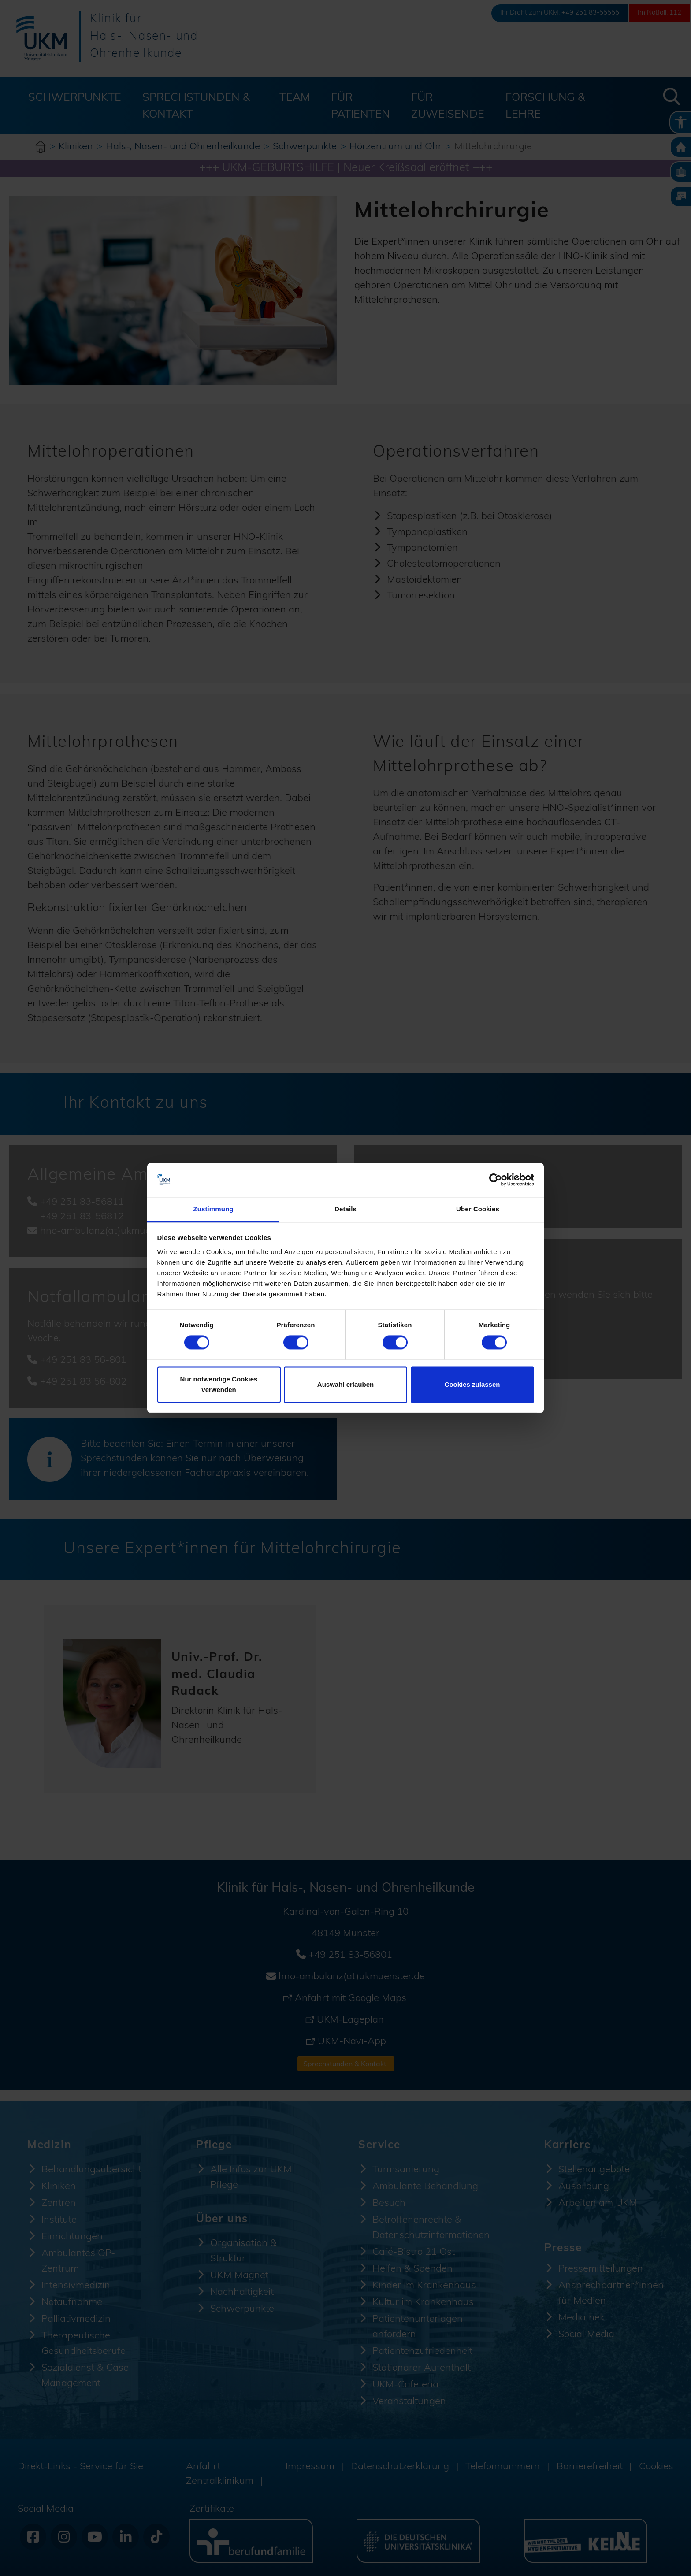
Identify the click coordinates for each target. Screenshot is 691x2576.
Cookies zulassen (472, 1384)
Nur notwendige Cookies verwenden (219, 1384)
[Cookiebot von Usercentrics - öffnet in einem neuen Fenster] (495, 1180)
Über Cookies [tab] (477, 1209)
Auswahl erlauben (345, 1384)
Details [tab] (345, 1209)
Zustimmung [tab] (213, 1209)
